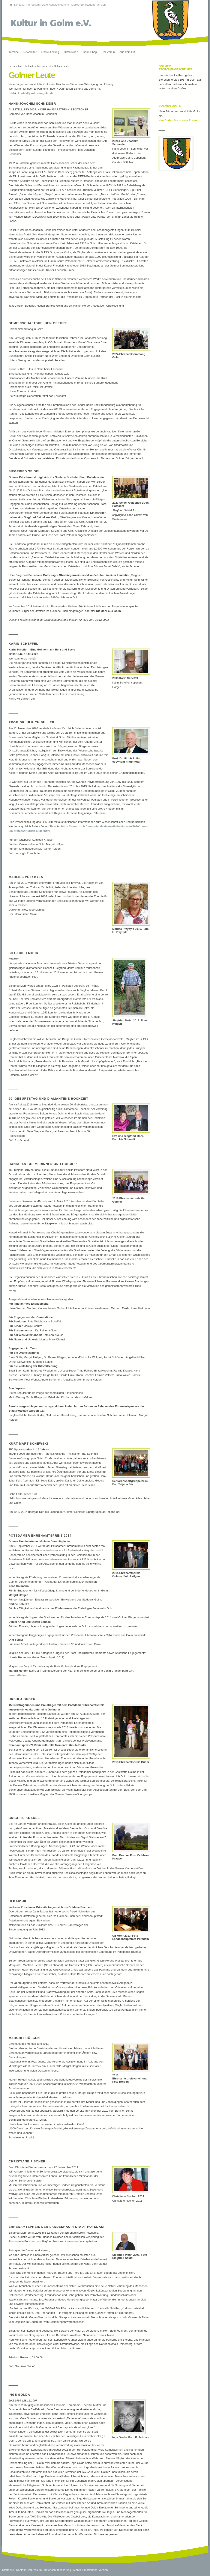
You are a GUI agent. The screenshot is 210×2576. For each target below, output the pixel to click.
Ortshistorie (71, 52)
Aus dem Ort (127, 52)
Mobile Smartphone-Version (88, 4)
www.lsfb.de (17, 1675)
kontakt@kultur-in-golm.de (35, 93)
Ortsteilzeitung (50, 52)
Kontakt (19, 4)
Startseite (29, 66)
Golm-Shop (90, 52)
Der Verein (108, 52)
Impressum (33, 4)
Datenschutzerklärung (55, 4)
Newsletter (29, 52)
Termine (14, 52)
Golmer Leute (61, 66)
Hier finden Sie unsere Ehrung (178, 120)
